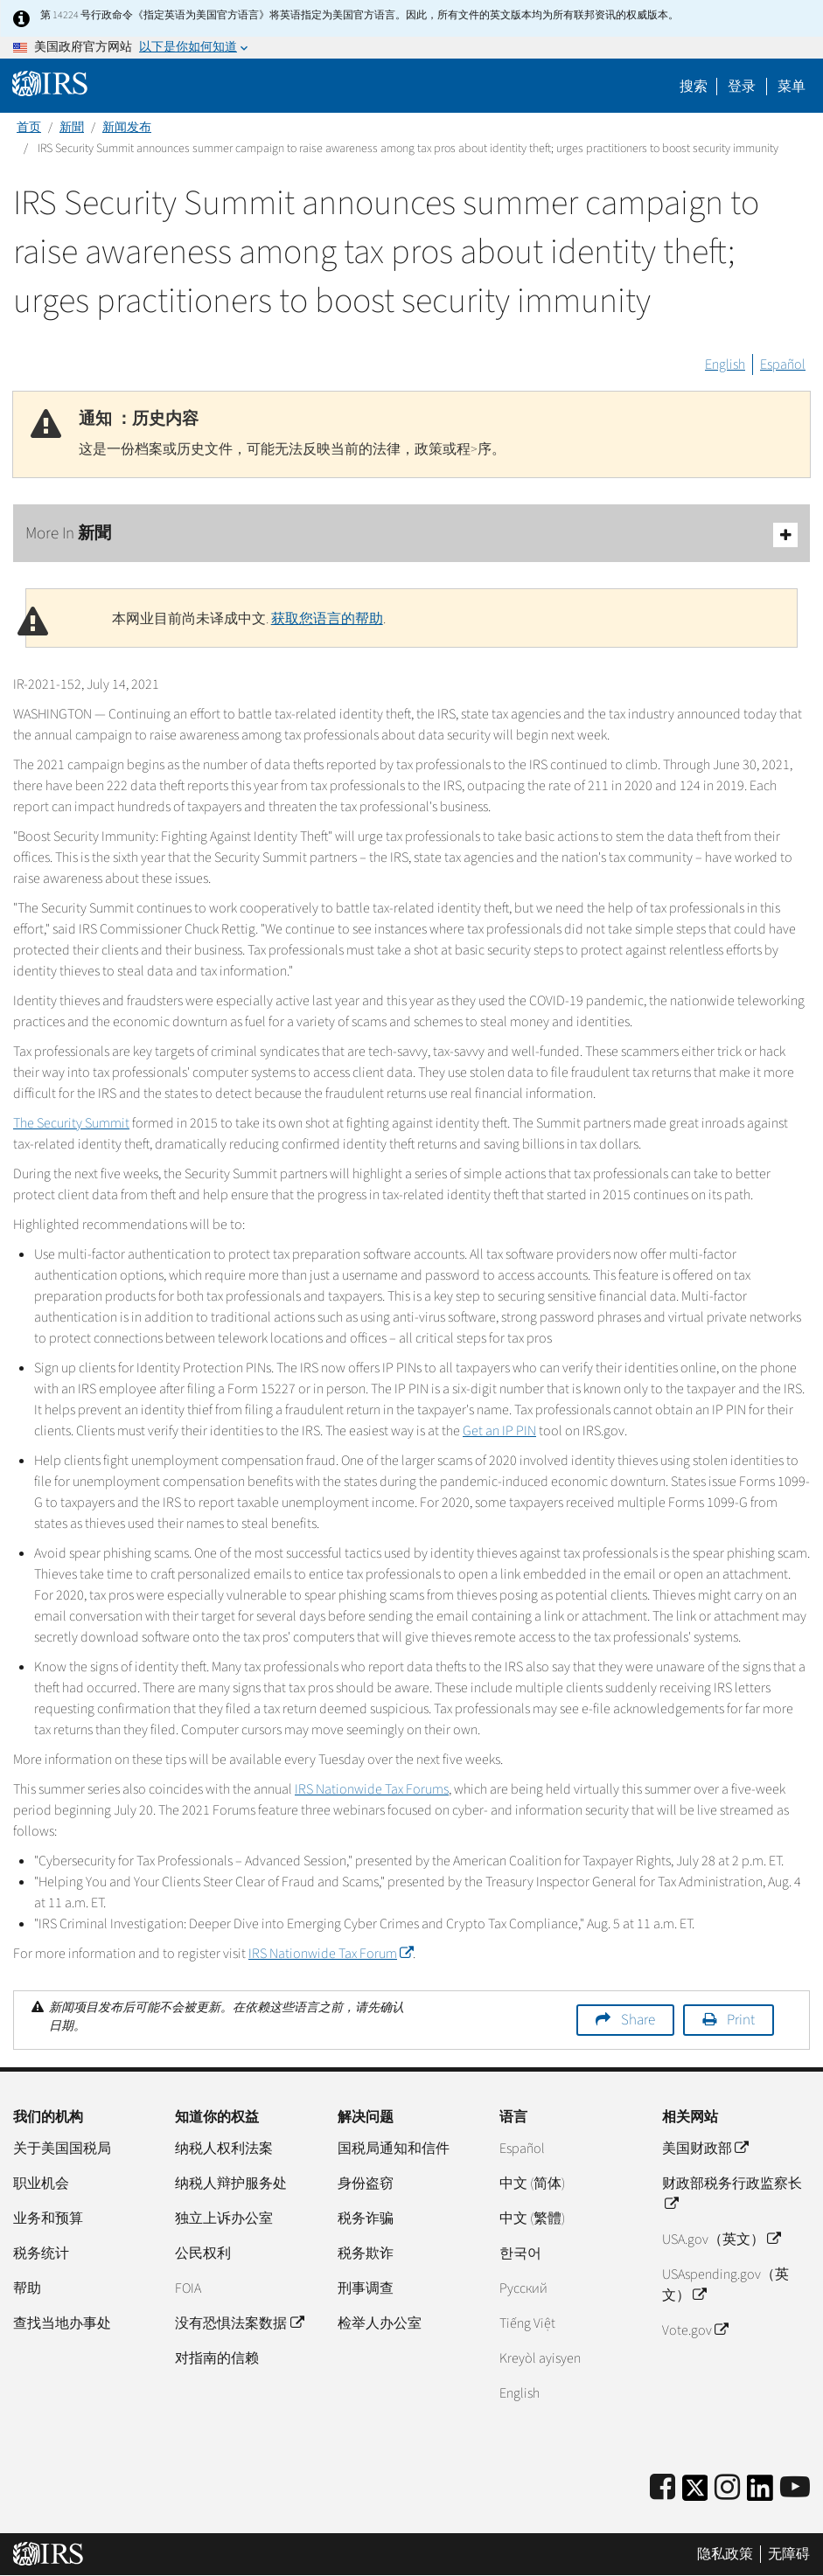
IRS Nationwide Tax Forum (330, 1953)
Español (783, 364)
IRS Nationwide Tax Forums (372, 1789)
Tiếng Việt (527, 2323)
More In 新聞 (411, 534)
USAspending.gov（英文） (725, 2285)
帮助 (27, 2288)
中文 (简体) (532, 2183)
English (725, 364)
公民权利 (203, 2253)
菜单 (792, 86)
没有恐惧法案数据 (239, 2323)
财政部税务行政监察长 (732, 2194)
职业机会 (41, 2183)
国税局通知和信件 (394, 2148)
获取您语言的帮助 (327, 618)
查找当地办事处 (62, 2323)
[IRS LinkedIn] (760, 2493)
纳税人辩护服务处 (231, 2183)
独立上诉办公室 (224, 2218)
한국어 (520, 2253)
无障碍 (789, 2554)
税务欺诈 (366, 2253)
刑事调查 (366, 2288)
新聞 (71, 127)
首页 (29, 127)
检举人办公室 (380, 2323)
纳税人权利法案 (224, 2148)
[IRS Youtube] (795, 2488)
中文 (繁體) (532, 2218)
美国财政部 (705, 2148)
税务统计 (41, 2253)
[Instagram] (727, 2488)
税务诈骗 (366, 2218)
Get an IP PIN (499, 1431)
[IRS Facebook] (662, 2488)
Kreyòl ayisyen (540, 2358)
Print (741, 2020)
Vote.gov (695, 2330)
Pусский (523, 2288)
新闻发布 (126, 127)
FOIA (188, 2288)
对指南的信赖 (217, 2358)
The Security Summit (71, 1123)
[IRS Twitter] (695, 2493)
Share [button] (638, 2020)
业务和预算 (48, 2218)
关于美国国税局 (62, 2148)
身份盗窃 (366, 2183)
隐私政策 (725, 2554)
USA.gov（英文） (721, 2239)
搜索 (694, 86)
